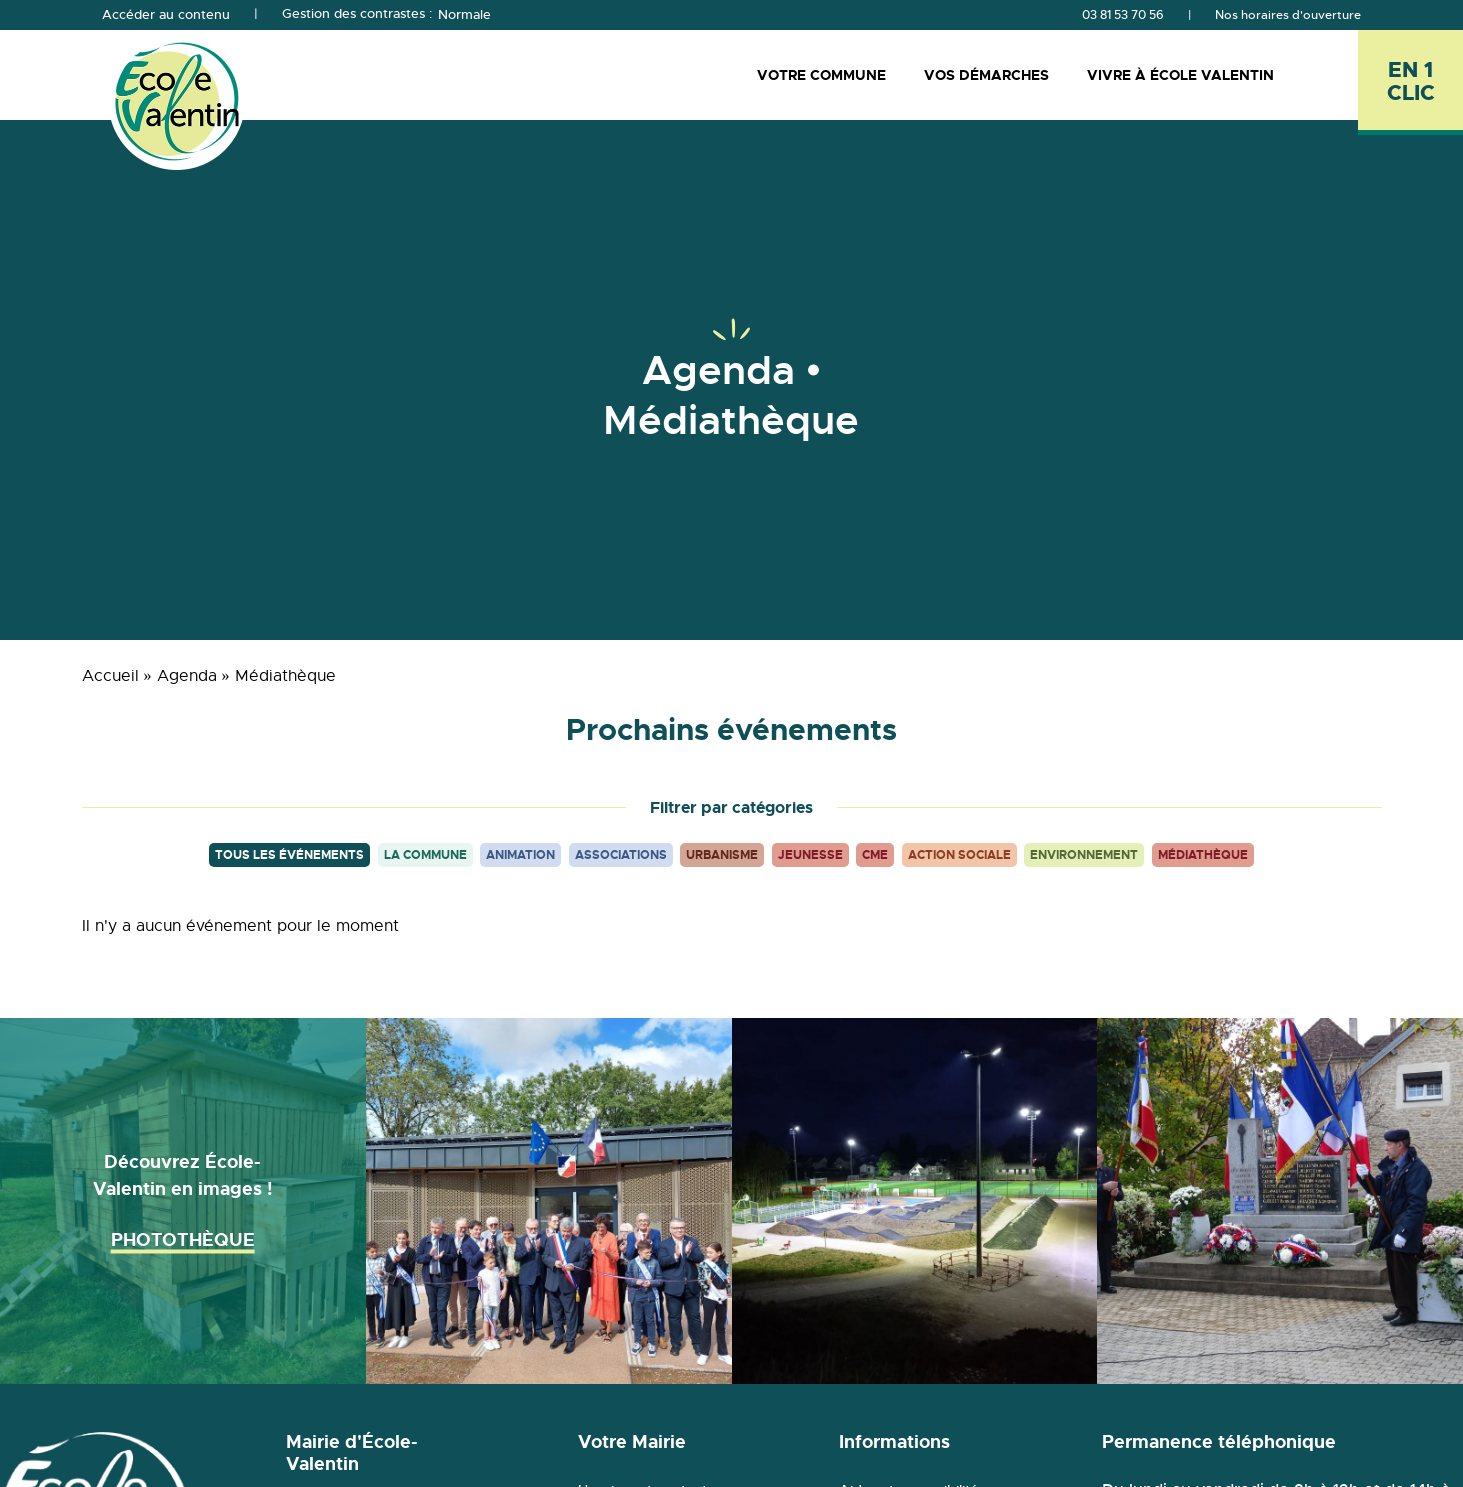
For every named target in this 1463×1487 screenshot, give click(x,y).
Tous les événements (289, 855)
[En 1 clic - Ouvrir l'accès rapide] (1410, 82)
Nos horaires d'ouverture (1288, 15)
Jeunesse (810, 855)
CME (875, 855)
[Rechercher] (1335, 74)
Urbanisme (722, 855)
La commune (425, 855)
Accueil (110, 676)
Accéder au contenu (166, 15)
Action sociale (959, 855)
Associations (621, 855)
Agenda (187, 676)
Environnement (1084, 855)
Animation (520, 855)
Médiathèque (1203, 855)
